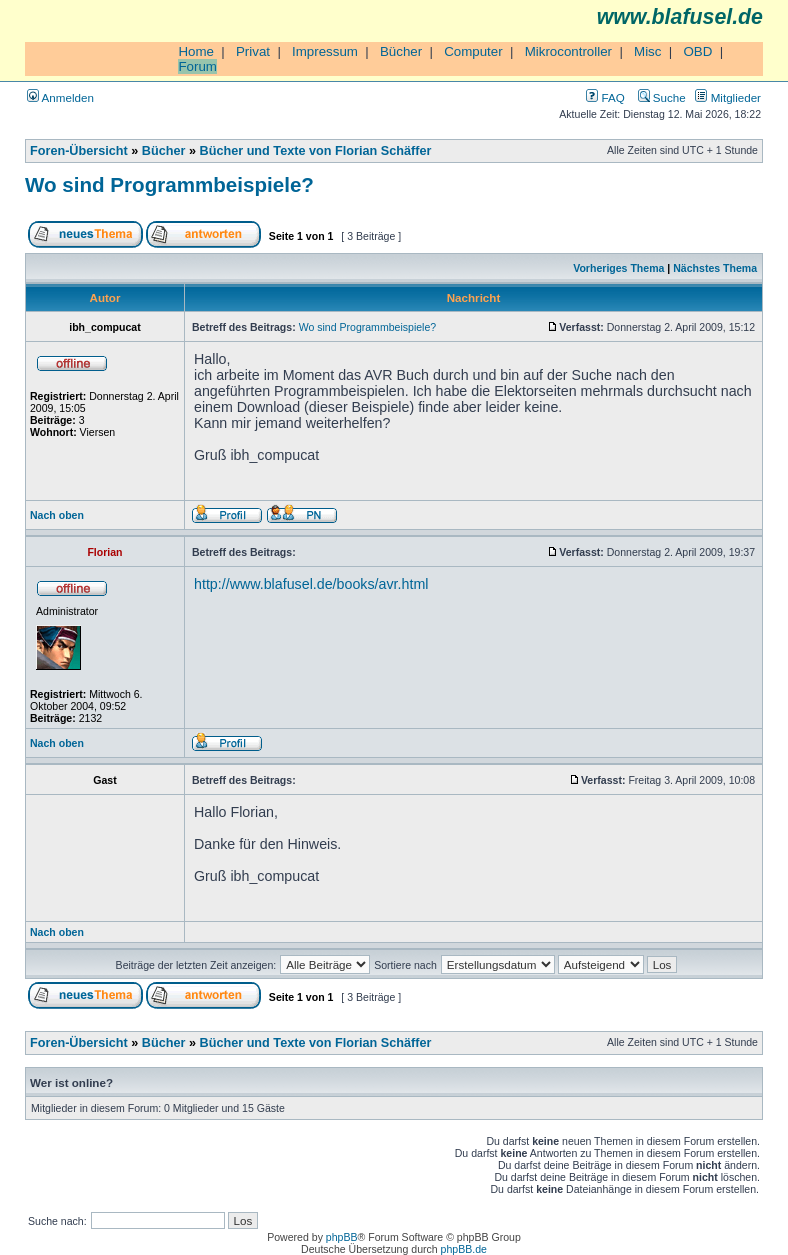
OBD (697, 51)
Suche (662, 97)
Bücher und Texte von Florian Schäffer (316, 151)
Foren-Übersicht (79, 151)
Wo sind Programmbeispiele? (169, 184)
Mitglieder (728, 97)
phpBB (342, 1237)
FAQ (605, 97)
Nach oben (57, 515)
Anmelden (60, 97)
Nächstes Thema (715, 268)
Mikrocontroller (568, 51)
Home (196, 51)
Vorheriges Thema (618, 268)
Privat (253, 51)
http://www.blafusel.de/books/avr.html (311, 584)
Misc (647, 51)
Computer (473, 51)
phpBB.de (464, 1249)
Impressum (325, 51)
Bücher (401, 51)
